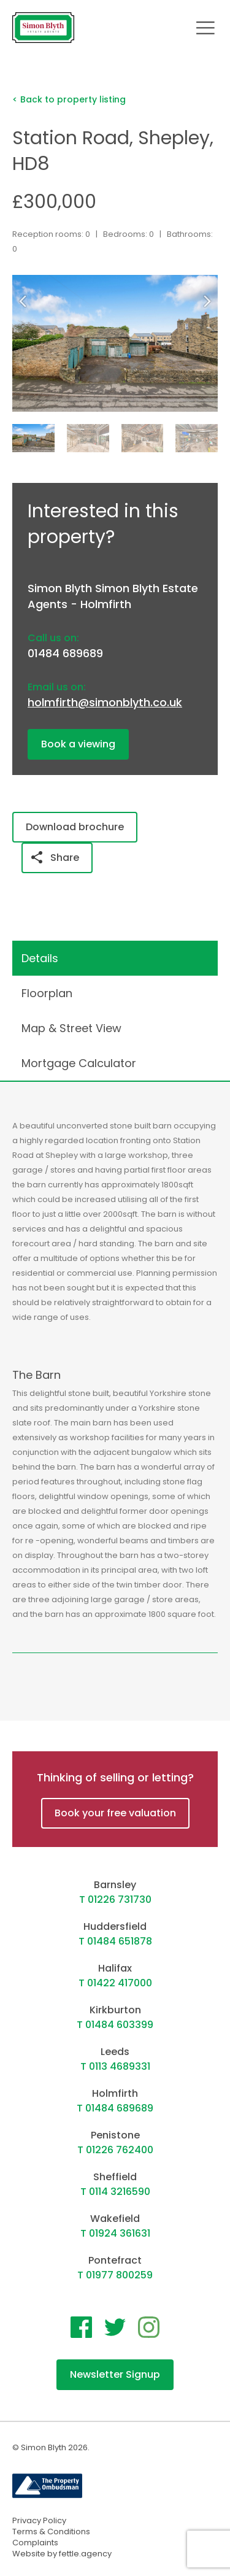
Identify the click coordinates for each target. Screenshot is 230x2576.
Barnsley (115, 1885)
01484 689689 (65, 653)
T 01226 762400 (115, 2150)
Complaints (35, 2542)
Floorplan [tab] (46, 993)
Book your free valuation (115, 1813)
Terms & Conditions (51, 2531)
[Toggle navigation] (205, 27)
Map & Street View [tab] (71, 1028)
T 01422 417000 (115, 1983)
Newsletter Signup (115, 2374)
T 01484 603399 (115, 2025)
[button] (210, 301)
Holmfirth (115, 2093)
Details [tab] (39, 958)
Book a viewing (78, 744)
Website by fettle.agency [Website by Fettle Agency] (62, 2553)
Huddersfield (115, 1926)
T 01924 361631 (115, 2233)
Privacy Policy (39, 2520)
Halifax (115, 1968)
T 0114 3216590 (115, 2192)
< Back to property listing (69, 99)
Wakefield (115, 2219)
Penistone (115, 2135)
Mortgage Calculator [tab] (78, 1063)
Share (55, 857)
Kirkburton (115, 2010)
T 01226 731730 (115, 1899)
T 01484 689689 (115, 2108)
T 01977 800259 (115, 2275)
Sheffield (115, 2177)
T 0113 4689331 (115, 2066)
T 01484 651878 (115, 1941)
